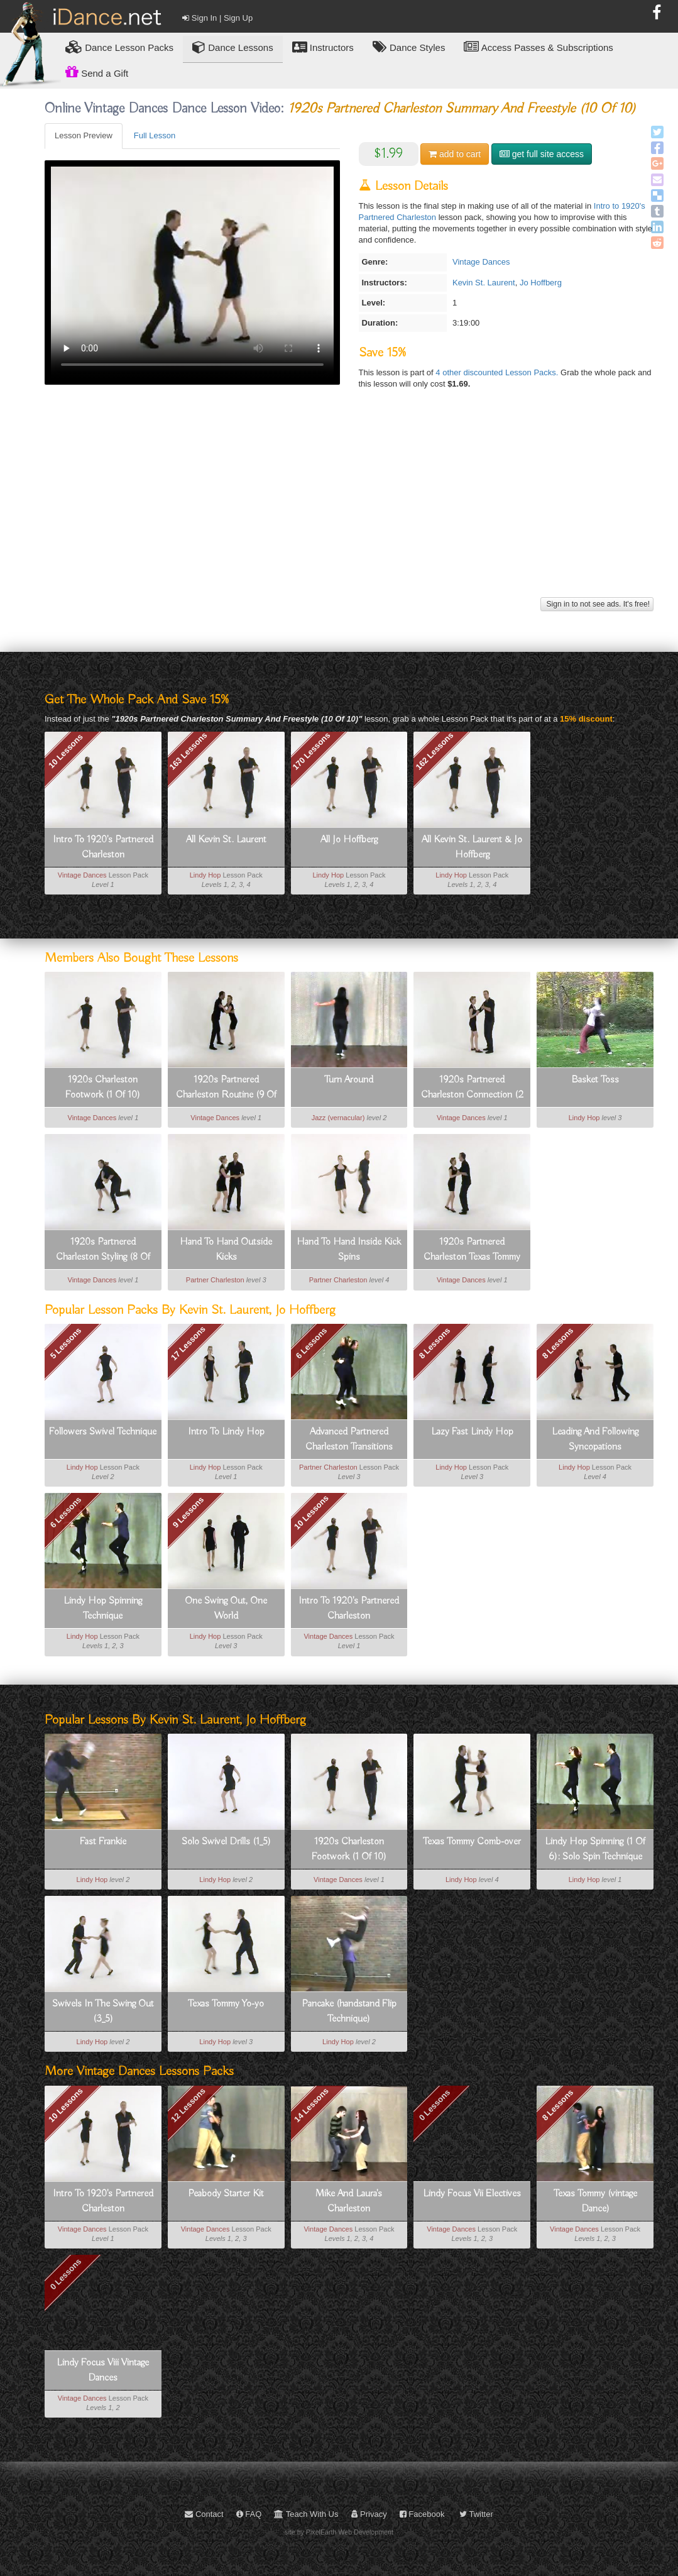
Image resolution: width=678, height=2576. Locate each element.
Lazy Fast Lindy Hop (472, 1432)
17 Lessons (188, 1343)
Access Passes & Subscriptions (538, 46)
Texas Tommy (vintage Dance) (595, 2201)
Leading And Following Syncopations (595, 1439)
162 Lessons (435, 750)
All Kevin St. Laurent (226, 840)
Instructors (323, 46)
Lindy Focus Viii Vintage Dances (103, 2370)
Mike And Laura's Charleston (348, 2201)
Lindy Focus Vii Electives (472, 2194)
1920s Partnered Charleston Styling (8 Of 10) (103, 1250)
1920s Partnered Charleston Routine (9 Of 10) (226, 1088)
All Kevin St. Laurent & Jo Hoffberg (472, 847)
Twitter (476, 2514)
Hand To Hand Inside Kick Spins (349, 1249)
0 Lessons (434, 2105)
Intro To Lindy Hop (226, 1432)
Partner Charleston (215, 1280)
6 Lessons (311, 1343)
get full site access (542, 154)
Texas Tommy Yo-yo (226, 2004)
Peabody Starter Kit (226, 2194)
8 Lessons (434, 1343)
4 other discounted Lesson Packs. (497, 372)
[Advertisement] (349, 506)
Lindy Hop (205, 875)
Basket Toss (595, 1080)
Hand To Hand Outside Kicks (226, 1249)
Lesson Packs (119, 46)
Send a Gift (96, 71)
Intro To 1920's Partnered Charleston (103, 847)
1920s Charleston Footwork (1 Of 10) (102, 1087)
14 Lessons (311, 2105)
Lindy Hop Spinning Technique (102, 1608)
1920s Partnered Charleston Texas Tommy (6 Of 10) (472, 1250)
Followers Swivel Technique (102, 1432)
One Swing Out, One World (226, 1608)
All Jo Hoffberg (349, 840)
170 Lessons (311, 750)
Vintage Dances (481, 262)
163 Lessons (188, 750)
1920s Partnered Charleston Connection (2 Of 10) (472, 1088)
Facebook (422, 2514)
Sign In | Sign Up (217, 18)
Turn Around (348, 1080)
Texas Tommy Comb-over (472, 1842)
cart (455, 154)
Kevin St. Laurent (483, 282)
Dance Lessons (232, 46)
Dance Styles (409, 46)
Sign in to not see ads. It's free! (597, 604)
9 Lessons (188, 1512)
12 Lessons (188, 2105)
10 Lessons (65, 751)
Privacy (369, 2514)
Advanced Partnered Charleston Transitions (349, 1439)
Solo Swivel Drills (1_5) (226, 1842)
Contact (204, 2514)
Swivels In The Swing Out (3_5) (103, 2011)
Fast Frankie (103, 1842)
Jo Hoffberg (541, 282)
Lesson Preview (83, 135)
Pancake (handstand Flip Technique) (349, 2011)
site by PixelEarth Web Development (339, 2532)
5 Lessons (65, 1343)
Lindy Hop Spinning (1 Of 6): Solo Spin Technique (595, 1849)
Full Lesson (154, 135)
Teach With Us (306, 2514)
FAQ (249, 2514)
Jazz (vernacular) (338, 1117)
